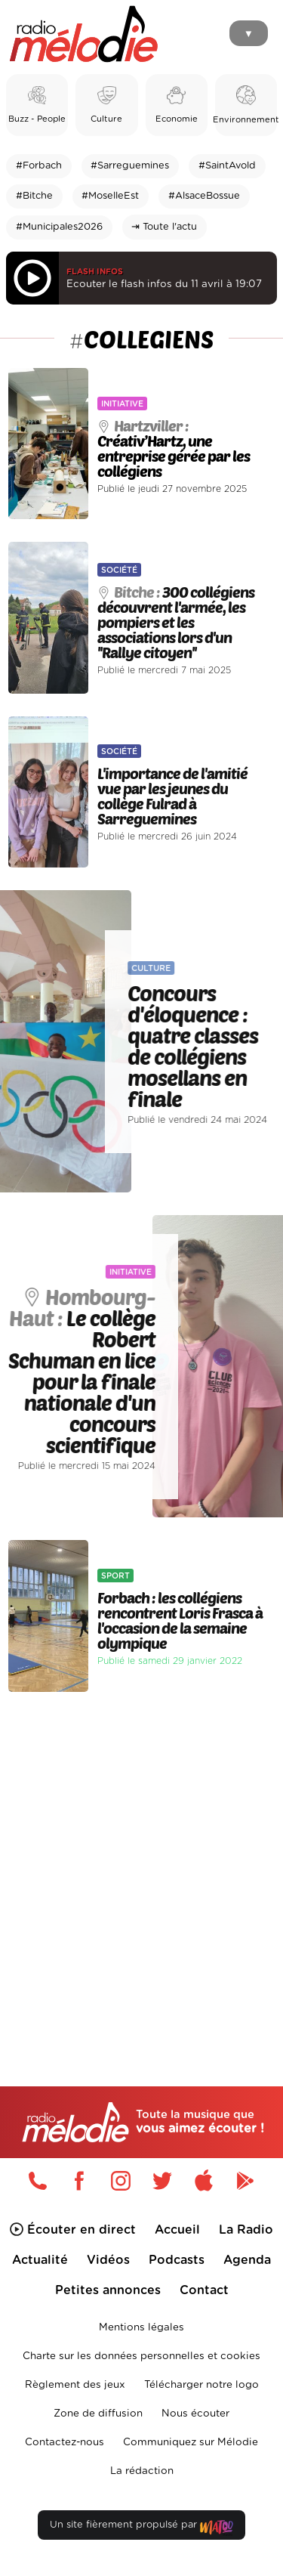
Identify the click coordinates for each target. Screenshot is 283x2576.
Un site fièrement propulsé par (141, 2528)
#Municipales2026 (59, 227)
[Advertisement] (141, 1857)
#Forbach (39, 166)
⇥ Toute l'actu (164, 227)
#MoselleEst (110, 196)
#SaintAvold (227, 166)
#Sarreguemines (130, 166)
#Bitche (34, 196)
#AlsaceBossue (204, 196)
